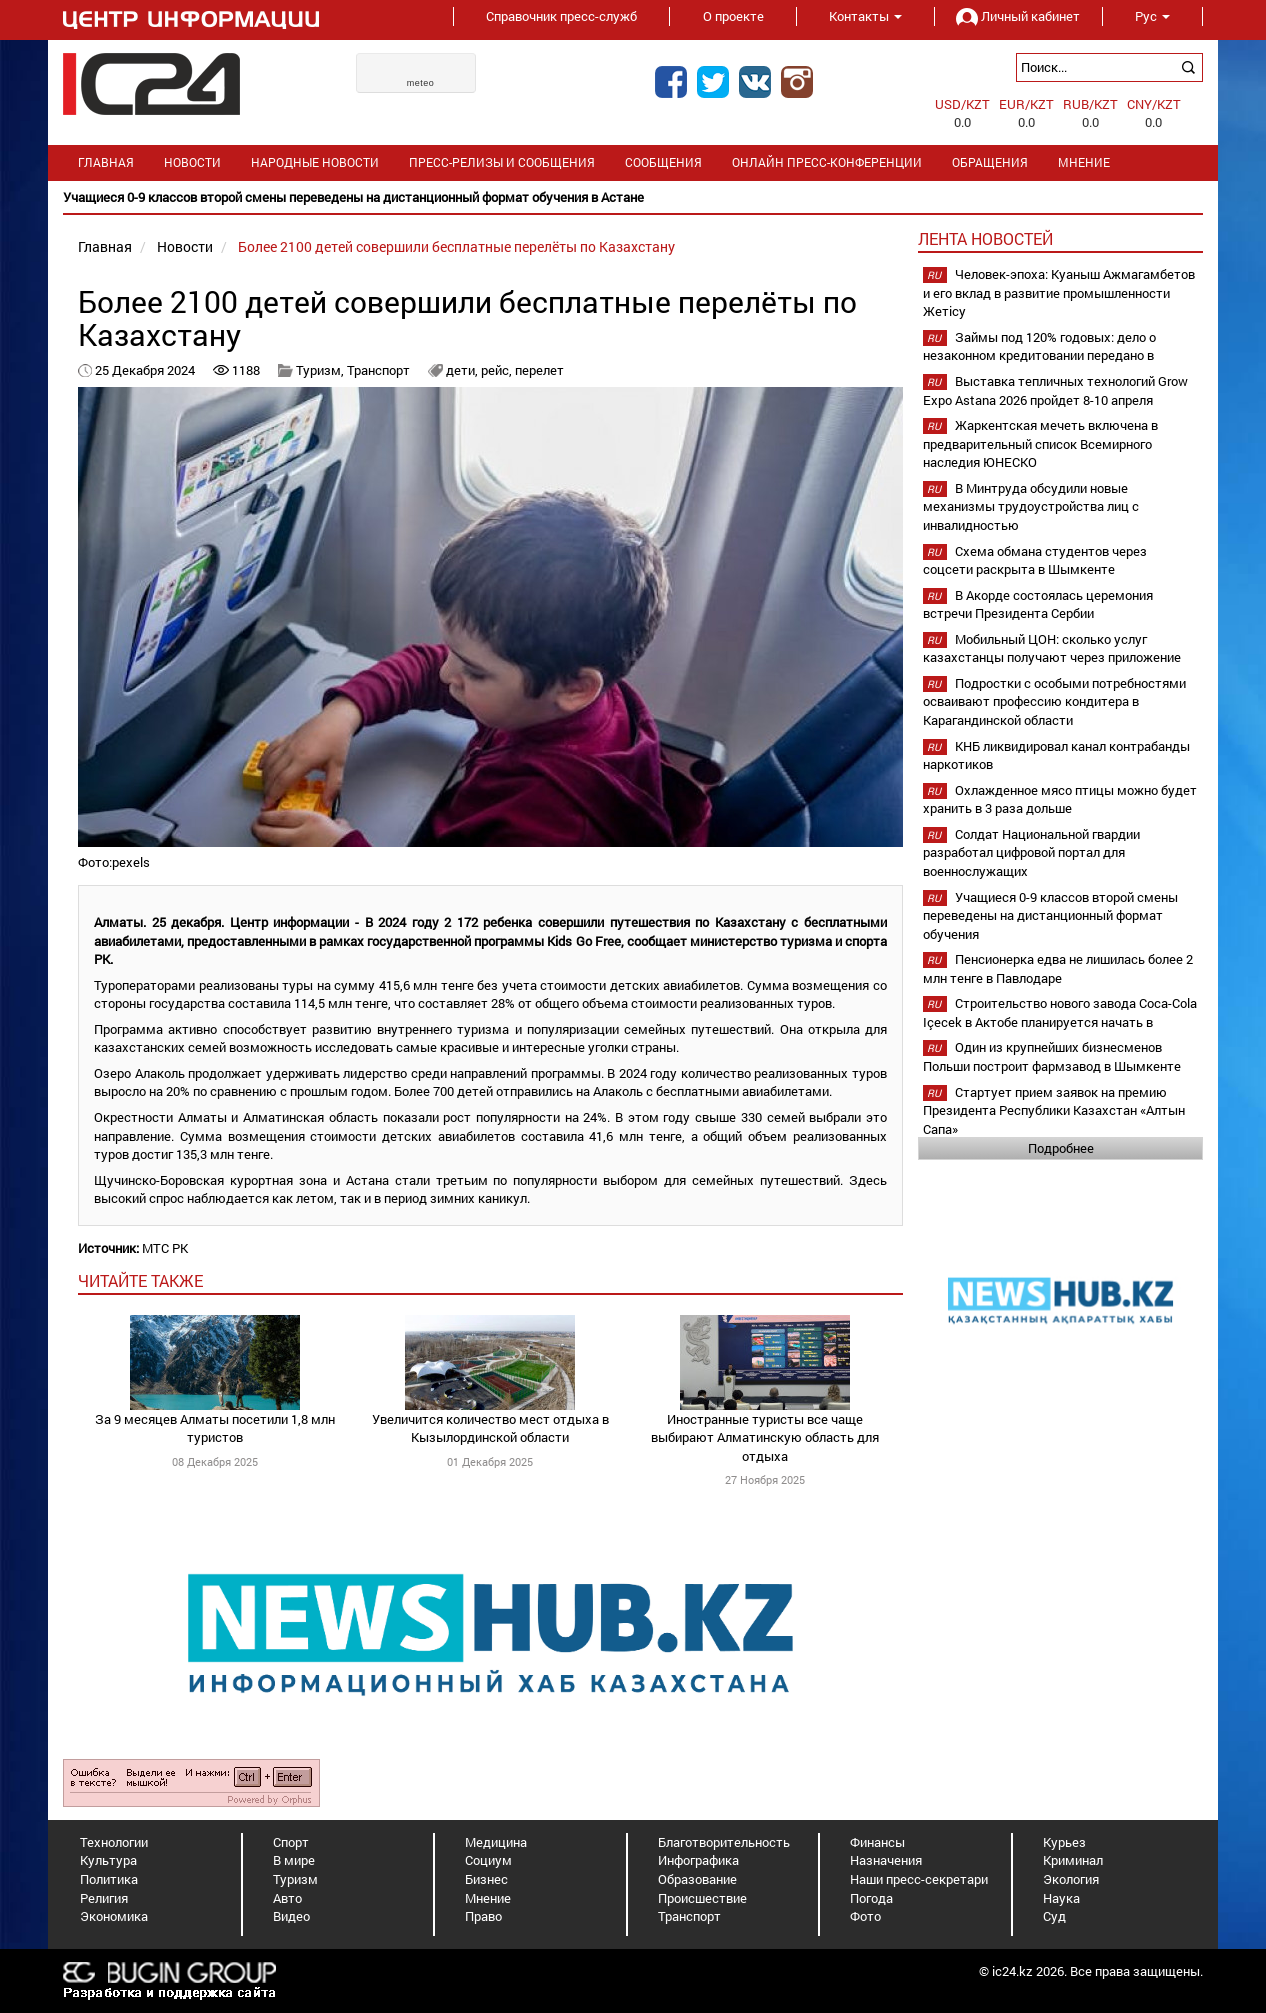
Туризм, (321, 370)
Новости (192, 162)
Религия (104, 1898)
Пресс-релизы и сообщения (502, 162)
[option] (633, 197)
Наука (1061, 1898)
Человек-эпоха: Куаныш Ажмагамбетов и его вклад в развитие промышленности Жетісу (1059, 292)
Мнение (1084, 162)
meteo (421, 83)
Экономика (114, 1916)
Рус (1152, 16)
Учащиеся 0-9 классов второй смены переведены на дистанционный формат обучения (1050, 915)
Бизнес (486, 1879)
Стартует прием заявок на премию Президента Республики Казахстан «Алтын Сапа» (1054, 1110)
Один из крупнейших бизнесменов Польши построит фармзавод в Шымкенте (1052, 1056)
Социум (488, 1860)
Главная (106, 162)
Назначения (886, 1860)
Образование (697, 1879)
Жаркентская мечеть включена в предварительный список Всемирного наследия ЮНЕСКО (1040, 443)
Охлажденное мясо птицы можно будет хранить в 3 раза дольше (1060, 799)
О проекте (733, 16)
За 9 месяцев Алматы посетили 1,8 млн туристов (215, 1428)
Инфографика (698, 1860)
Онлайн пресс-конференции (827, 162)
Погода (871, 1898)
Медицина (496, 1842)
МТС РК (165, 1248)
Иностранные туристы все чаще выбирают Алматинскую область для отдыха (765, 1437)
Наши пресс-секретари (919, 1879)
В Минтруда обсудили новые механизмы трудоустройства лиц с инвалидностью (1031, 506)
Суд (1054, 1916)
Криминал (1073, 1860)
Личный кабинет (1018, 16)
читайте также (140, 1280)
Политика (109, 1879)
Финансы (877, 1842)
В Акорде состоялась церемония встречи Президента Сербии (1038, 604)
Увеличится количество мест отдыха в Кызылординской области (490, 1428)
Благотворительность (724, 1842)
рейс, (498, 370)
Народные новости (315, 162)
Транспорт (378, 370)
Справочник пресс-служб (561, 16)
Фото (865, 1916)
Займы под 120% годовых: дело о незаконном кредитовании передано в (1039, 346)
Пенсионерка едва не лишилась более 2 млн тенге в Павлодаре (1058, 968)
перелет (539, 370)
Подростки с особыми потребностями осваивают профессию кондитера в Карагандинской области (1054, 701)
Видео (291, 1916)
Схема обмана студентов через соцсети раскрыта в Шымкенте (1035, 560)
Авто (287, 1898)
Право (483, 1916)
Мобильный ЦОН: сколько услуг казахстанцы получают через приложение (1052, 648)
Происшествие (702, 1898)
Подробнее (1061, 1148)
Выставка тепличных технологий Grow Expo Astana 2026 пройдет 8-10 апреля (1055, 390)
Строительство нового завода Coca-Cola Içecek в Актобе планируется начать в (1060, 1012)
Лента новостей (985, 238)
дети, (463, 370)
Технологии (114, 1842)
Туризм (295, 1879)
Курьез (1064, 1842)
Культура (108, 1860)
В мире (294, 1860)
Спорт (291, 1842)
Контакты (865, 16)
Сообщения (663, 162)
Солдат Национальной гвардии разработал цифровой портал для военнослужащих (1031, 852)
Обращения (990, 162)
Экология (1071, 1879)
